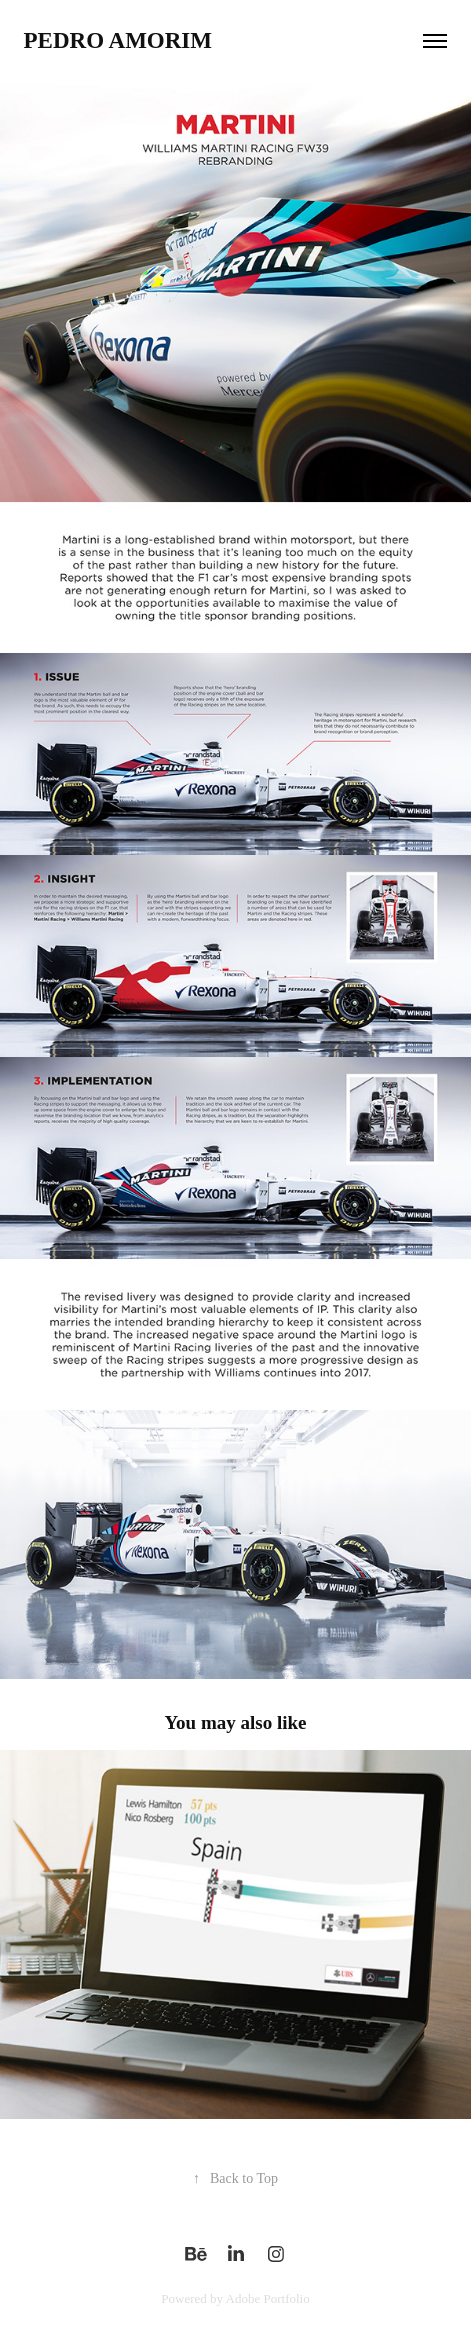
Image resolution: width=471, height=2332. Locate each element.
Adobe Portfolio (268, 2298)
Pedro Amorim (118, 40)
